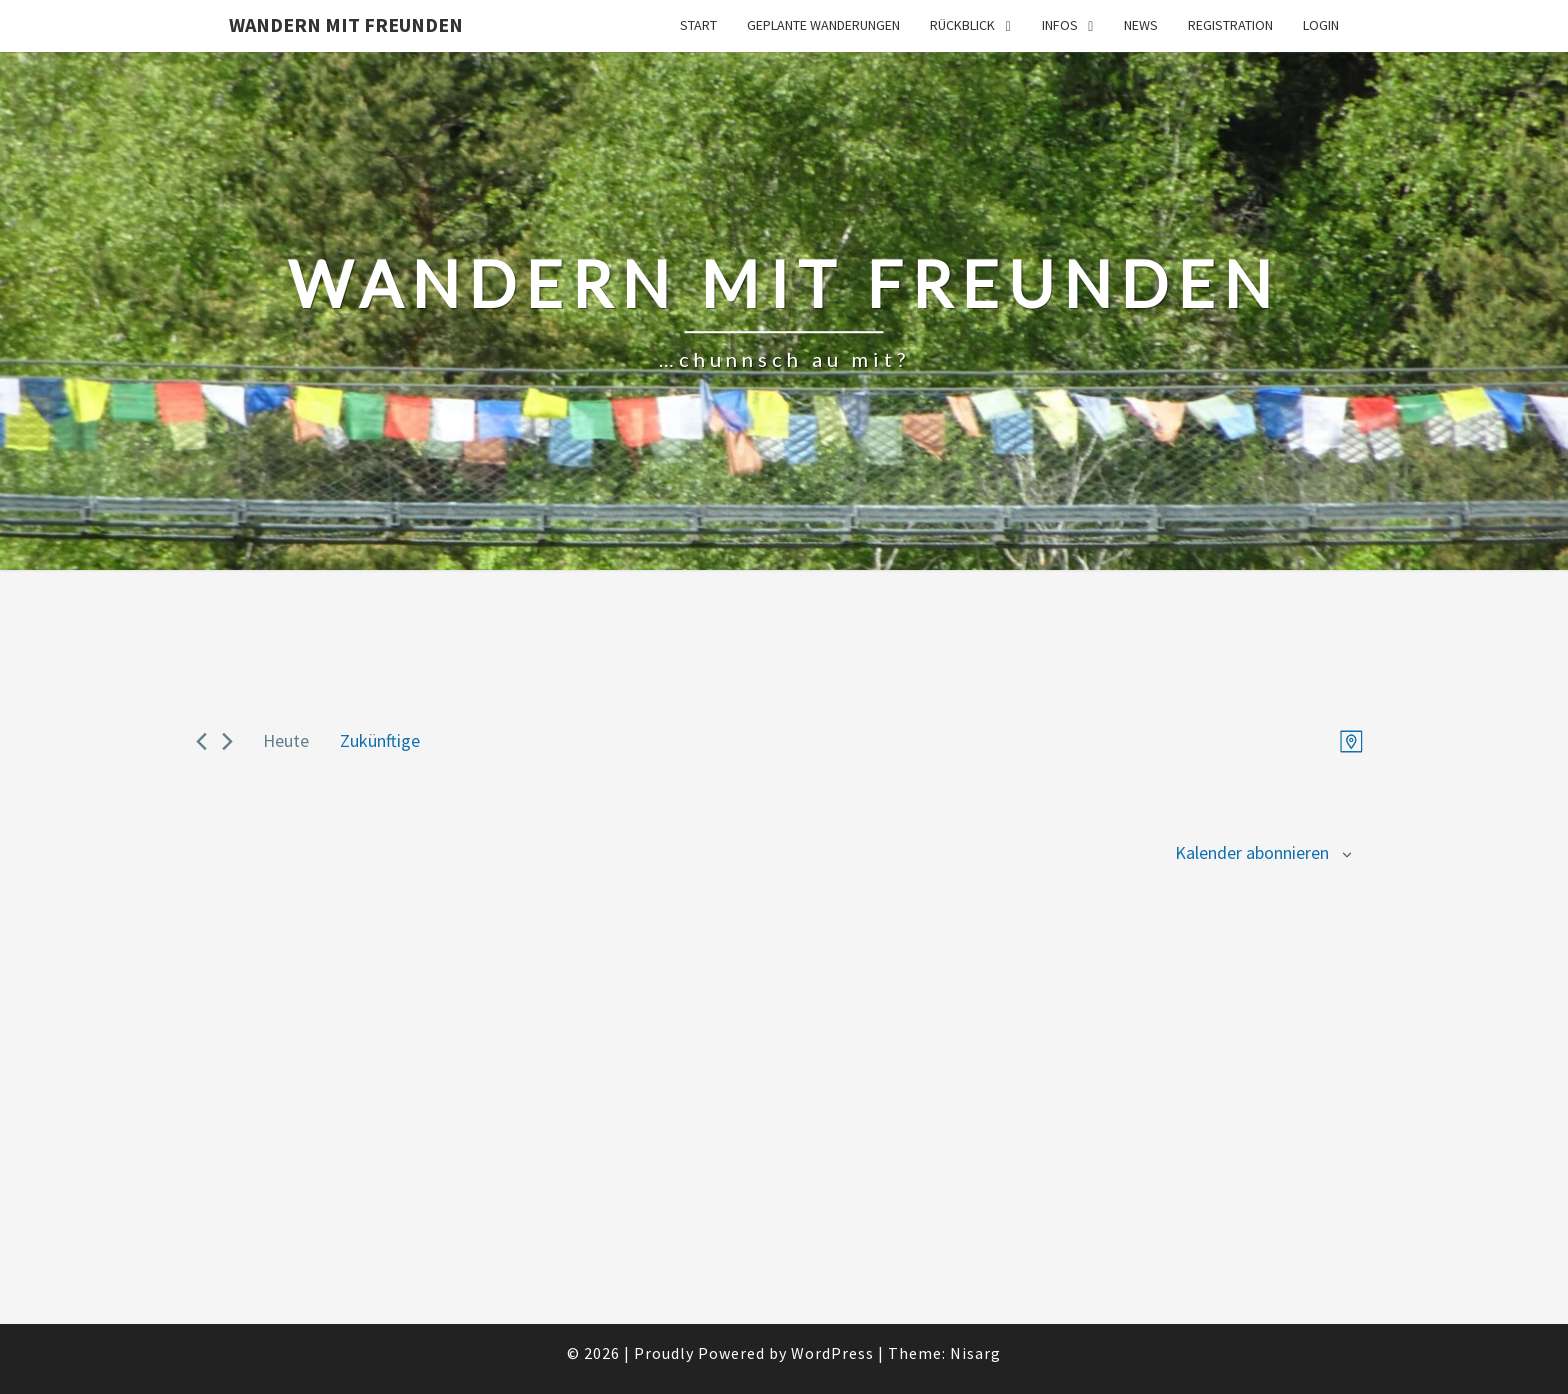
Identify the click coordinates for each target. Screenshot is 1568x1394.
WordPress (832, 1353)
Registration (1230, 25)
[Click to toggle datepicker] (380, 741)
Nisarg (975, 1353)
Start (698, 25)
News (1141, 25)
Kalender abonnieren (1252, 852)
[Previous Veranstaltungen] (201, 741)
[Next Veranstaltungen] (227, 741)
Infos (1060, 25)
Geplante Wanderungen (823, 25)
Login (1321, 25)
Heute (286, 740)
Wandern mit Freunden (346, 24)
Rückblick (962, 25)
